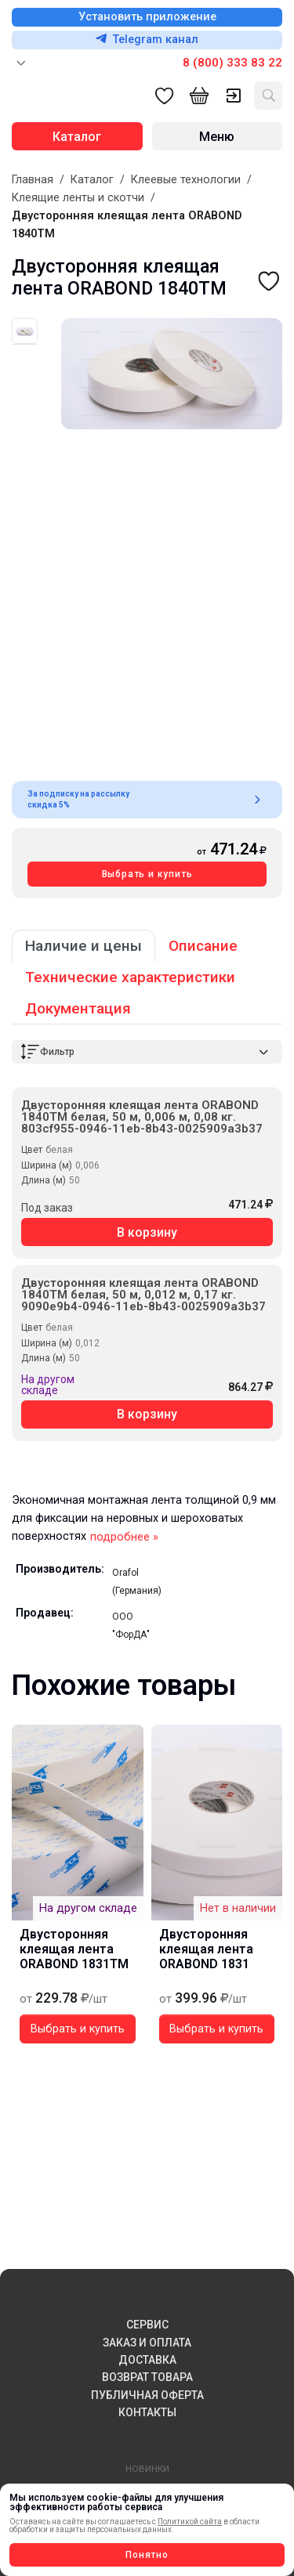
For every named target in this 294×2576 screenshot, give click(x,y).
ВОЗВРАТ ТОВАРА (147, 2377)
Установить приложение (147, 16)
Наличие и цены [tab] (83, 946)
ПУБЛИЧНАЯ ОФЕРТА (147, 2395)
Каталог (92, 179)
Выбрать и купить (147, 874)
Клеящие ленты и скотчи (78, 197)
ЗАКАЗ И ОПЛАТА (147, 2342)
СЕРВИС (147, 2324)
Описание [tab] (203, 946)
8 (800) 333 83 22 (232, 63)
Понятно (147, 2554)
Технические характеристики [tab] (130, 977)
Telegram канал (147, 39)
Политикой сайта (190, 2521)
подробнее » (124, 1537)
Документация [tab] (78, 1008)
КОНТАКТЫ (147, 2412)
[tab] (25, 331)
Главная (32, 179)
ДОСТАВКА (147, 2360)
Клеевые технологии (186, 179)
